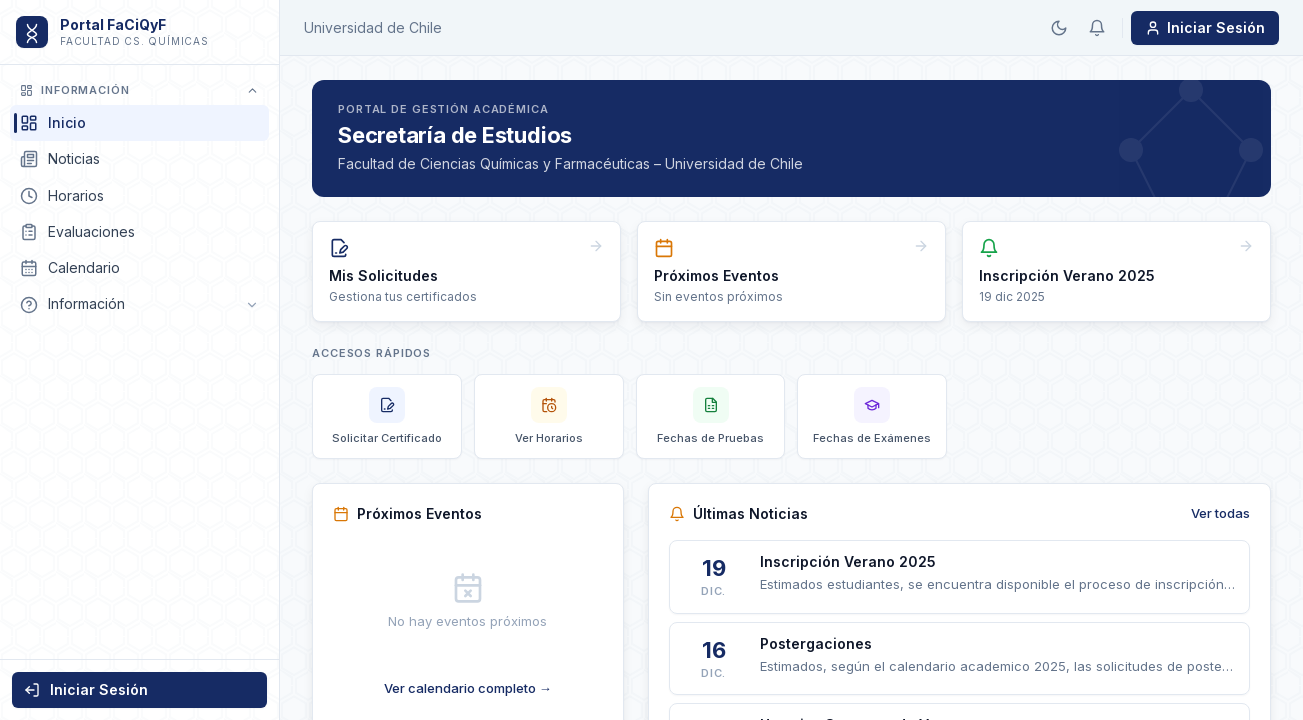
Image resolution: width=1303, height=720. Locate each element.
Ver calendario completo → (468, 688)
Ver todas (1220, 513)
